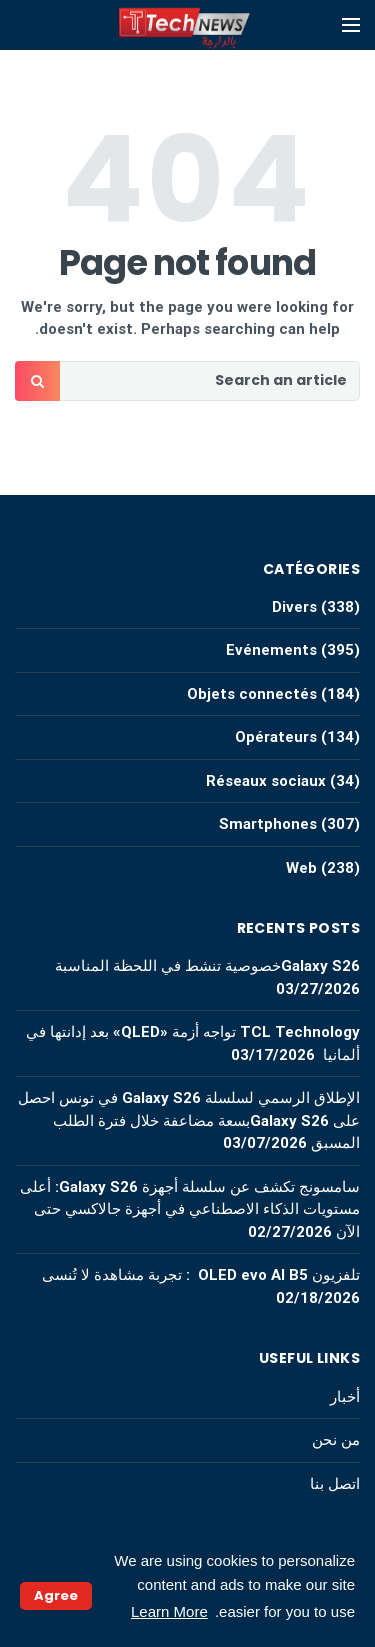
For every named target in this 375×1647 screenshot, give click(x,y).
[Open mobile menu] (351, 25)
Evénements (271, 650)
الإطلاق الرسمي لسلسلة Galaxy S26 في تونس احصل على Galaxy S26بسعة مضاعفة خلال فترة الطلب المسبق (189, 1120)
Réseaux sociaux (266, 781)
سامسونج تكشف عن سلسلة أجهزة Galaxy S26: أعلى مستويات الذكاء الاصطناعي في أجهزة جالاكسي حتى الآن (190, 1209)
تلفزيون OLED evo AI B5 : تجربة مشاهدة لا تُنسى (201, 1275)
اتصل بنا (335, 1484)
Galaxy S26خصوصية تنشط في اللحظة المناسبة (207, 966)
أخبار (345, 1397)
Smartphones (268, 824)
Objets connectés (252, 694)
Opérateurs (276, 737)
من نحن (336, 1440)
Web (301, 868)
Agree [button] (56, 1595)
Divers (294, 607)
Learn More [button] (169, 1611)
